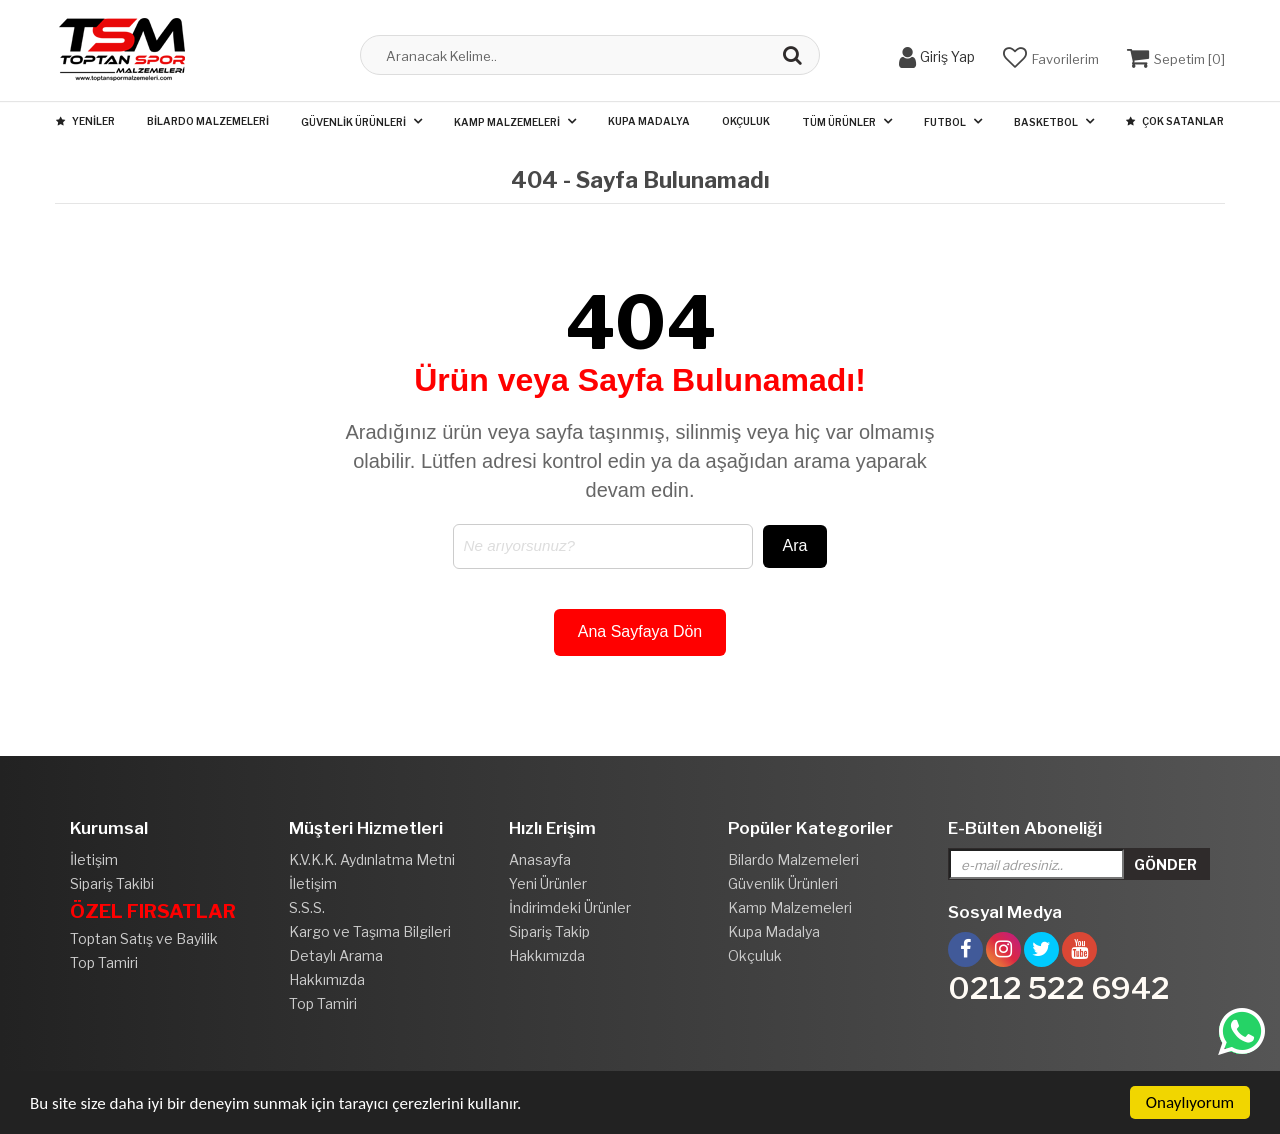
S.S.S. (307, 907)
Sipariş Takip (549, 931)
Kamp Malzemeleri (507, 122)
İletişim (94, 859)
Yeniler (85, 121)
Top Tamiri (104, 962)
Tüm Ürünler (839, 122)
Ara (795, 545)
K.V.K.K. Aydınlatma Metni (372, 859)
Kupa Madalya (649, 121)
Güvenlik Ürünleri (353, 122)
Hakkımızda (327, 979)
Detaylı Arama (336, 955)
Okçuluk (746, 121)
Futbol (945, 122)
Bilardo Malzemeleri (208, 121)
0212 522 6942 (1059, 988)
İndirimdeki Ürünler (570, 907)
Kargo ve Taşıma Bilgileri (370, 931)
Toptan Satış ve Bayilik (144, 938)
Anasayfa (540, 859)
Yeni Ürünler (548, 883)
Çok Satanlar (1175, 121)
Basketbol (1046, 122)
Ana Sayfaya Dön (640, 631)
